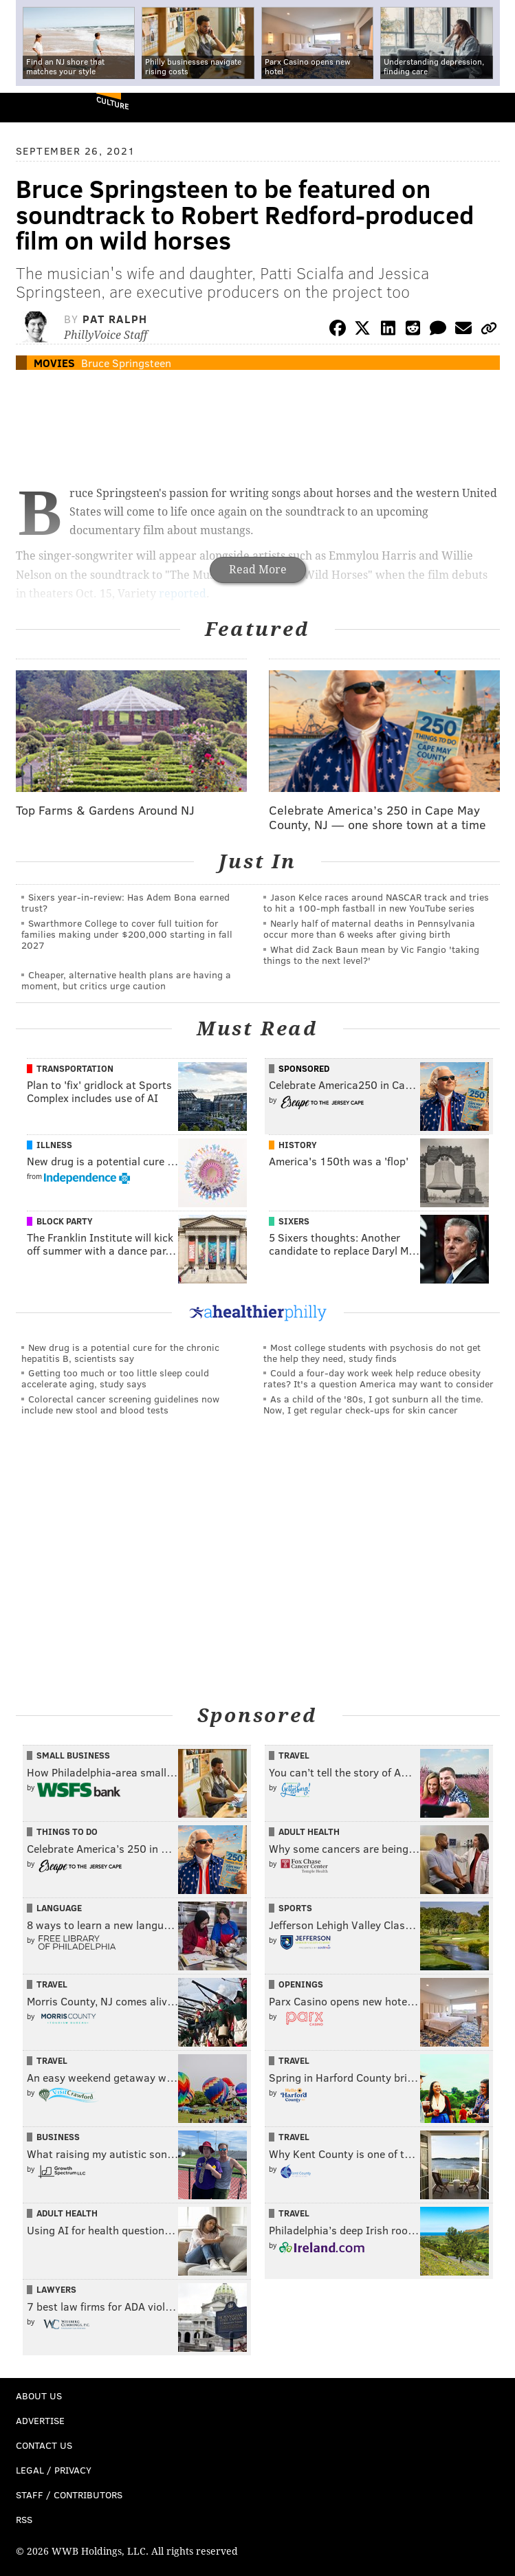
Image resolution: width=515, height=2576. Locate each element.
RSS (24, 2519)
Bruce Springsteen (126, 362)
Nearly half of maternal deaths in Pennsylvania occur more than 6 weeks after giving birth (369, 928)
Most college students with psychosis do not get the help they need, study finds (372, 1353)
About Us (39, 2395)
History (297, 1144)
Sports (295, 1908)
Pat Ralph (115, 318)
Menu (493, 107)
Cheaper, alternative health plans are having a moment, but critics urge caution (126, 980)
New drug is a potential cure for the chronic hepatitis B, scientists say (120, 1353)
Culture (112, 102)
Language (59, 1908)
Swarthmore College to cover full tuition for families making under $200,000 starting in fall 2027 (126, 933)
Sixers (293, 1221)
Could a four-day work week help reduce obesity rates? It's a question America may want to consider (378, 1378)
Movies (54, 362)
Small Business (73, 1755)
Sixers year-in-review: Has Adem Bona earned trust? (125, 902)
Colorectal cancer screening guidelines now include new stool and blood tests (120, 1404)
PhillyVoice (33, 107)
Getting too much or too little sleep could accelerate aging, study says (115, 1378)
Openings (300, 1984)
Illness (54, 1144)
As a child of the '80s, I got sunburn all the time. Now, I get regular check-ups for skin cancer (373, 1404)
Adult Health (309, 1831)
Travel (293, 1755)
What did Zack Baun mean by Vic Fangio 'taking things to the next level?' (371, 955)
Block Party (64, 1221)
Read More (258, 569)
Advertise (40, 2420)
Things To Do (67, 1831)
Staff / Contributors (69, 2494)
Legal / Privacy (53, 2469)
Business (58, 2137)
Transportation (74, 1068)
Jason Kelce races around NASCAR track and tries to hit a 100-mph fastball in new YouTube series (376, 902)
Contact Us (44, 2445)
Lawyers (56, 2289)
